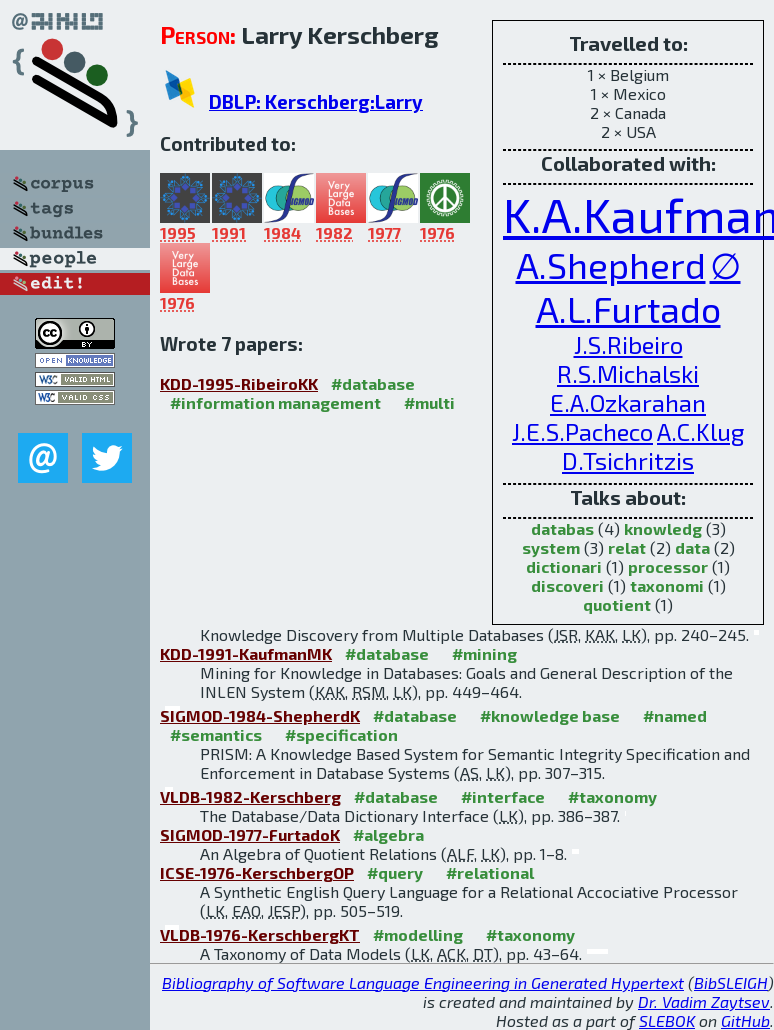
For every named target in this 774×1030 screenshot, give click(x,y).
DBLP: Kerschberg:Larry (316, 101)
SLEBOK (667, 1020)
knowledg (663, 528)
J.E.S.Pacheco (582, 431)
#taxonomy (612, 796)
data (692, 547)
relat (627, 547)
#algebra (388, 834)
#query (395, 872)
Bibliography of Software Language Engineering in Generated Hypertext (423, 982)
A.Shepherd (611, 264)
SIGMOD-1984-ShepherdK (260, 715)
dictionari (564, 566)
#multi (429, 402)
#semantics (216, 734)
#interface (503, 796)
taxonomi (667, 585)
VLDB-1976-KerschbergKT (260, 934)
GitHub (745, 1020)
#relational (490, 872)
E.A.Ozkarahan (628, 402)
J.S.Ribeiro (628, 344)
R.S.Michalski (628, 373)
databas (562, 528)
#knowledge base (550, 715)
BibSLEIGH (731, 982)
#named (675, 715)
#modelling (418, 934)
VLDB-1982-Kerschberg (250, 796)
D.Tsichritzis (628, 460)
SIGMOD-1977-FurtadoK (250, 834)
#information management (275, 402)
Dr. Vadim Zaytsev (704, 1001)
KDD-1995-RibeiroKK (239, 383)
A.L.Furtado (628, 308)
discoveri (567, 585)
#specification (341, 734)
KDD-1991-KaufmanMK (246, 653)
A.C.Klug (700, 431)
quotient (617, 604)
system (551, 547)
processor (668, 566)
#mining (484, 653)
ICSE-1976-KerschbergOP (257, 872)
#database (373, 383)
